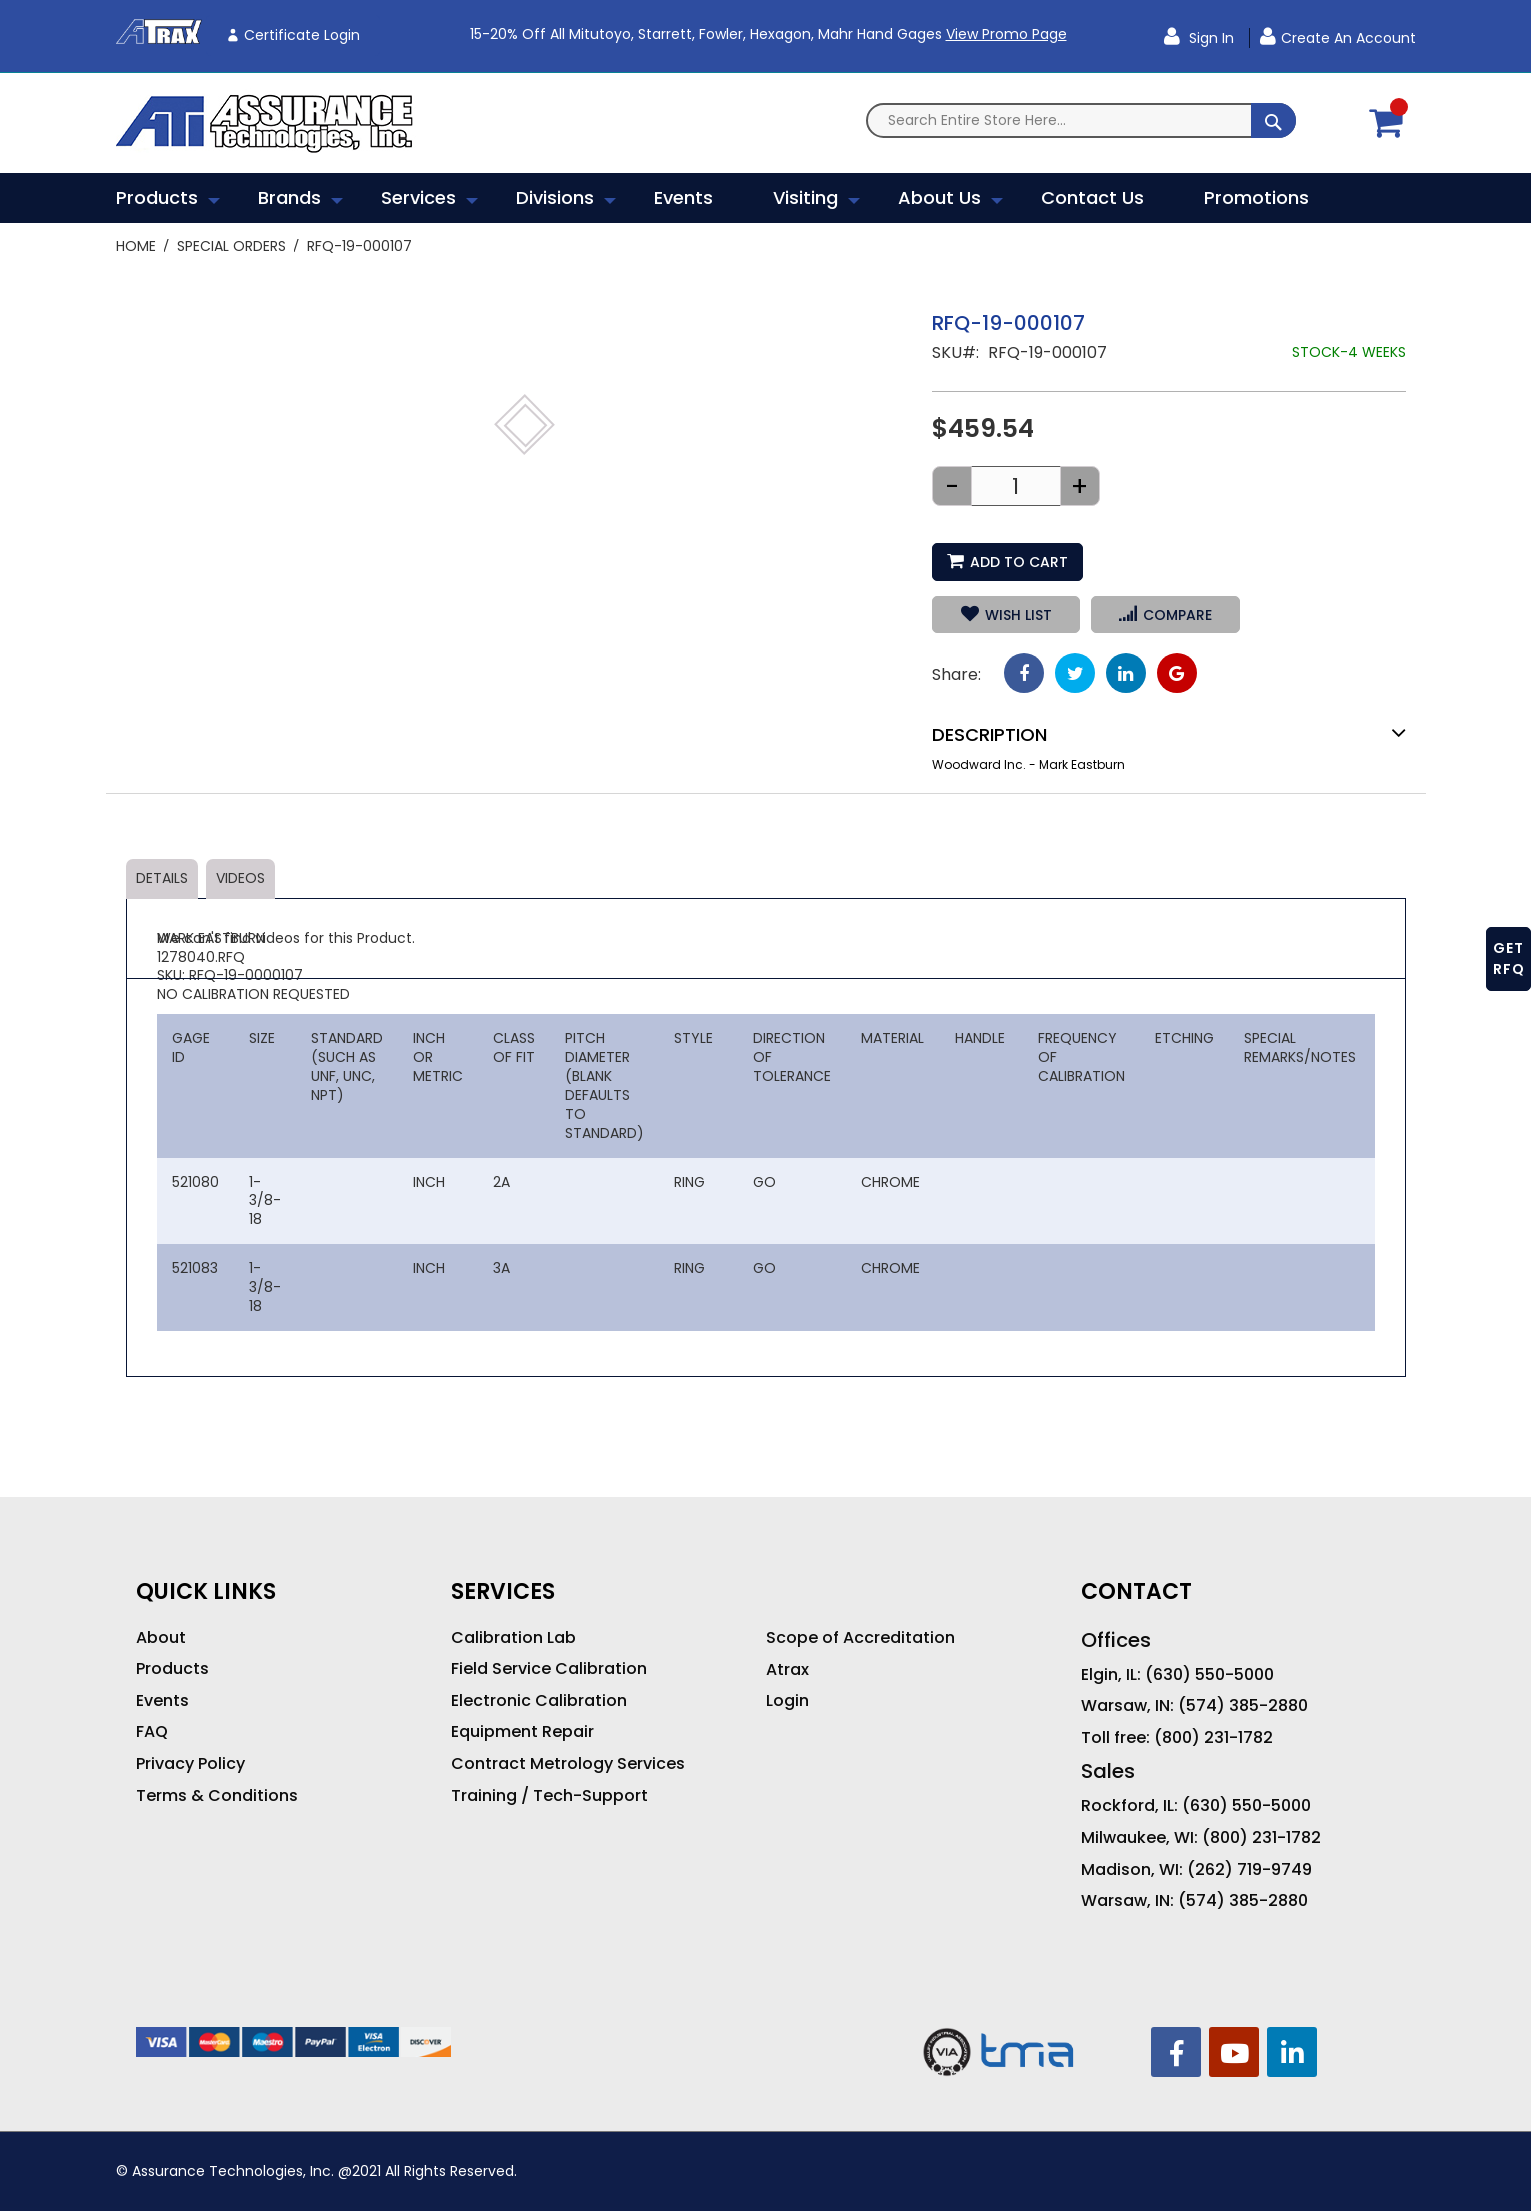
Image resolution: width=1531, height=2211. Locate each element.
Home (136, 246)
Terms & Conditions (217, 1796)
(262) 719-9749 (1249, 1870)
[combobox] (1081, 120)
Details (162, 878)
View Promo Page (1006, 34)
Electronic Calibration (539, 1701)
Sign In (1209, 38)
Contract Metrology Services (568, 1764)
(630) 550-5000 (1209, 1675)
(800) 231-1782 (1213, 1738)
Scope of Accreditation (860, 1638)
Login (787, 1701)
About (161, 1638)
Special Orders (231, 246)
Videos (240, 878)
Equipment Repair (522, 1732)
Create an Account (1348, 38)
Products (172, 1669)
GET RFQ (1509, 958)
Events (162, 1701)
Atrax (787, 1670)
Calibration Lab (513, 1638)
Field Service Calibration (549, 1669)
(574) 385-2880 (1243, 1706)
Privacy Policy (190, 1764)
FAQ (152, 1732)
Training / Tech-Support (549, 1796)
